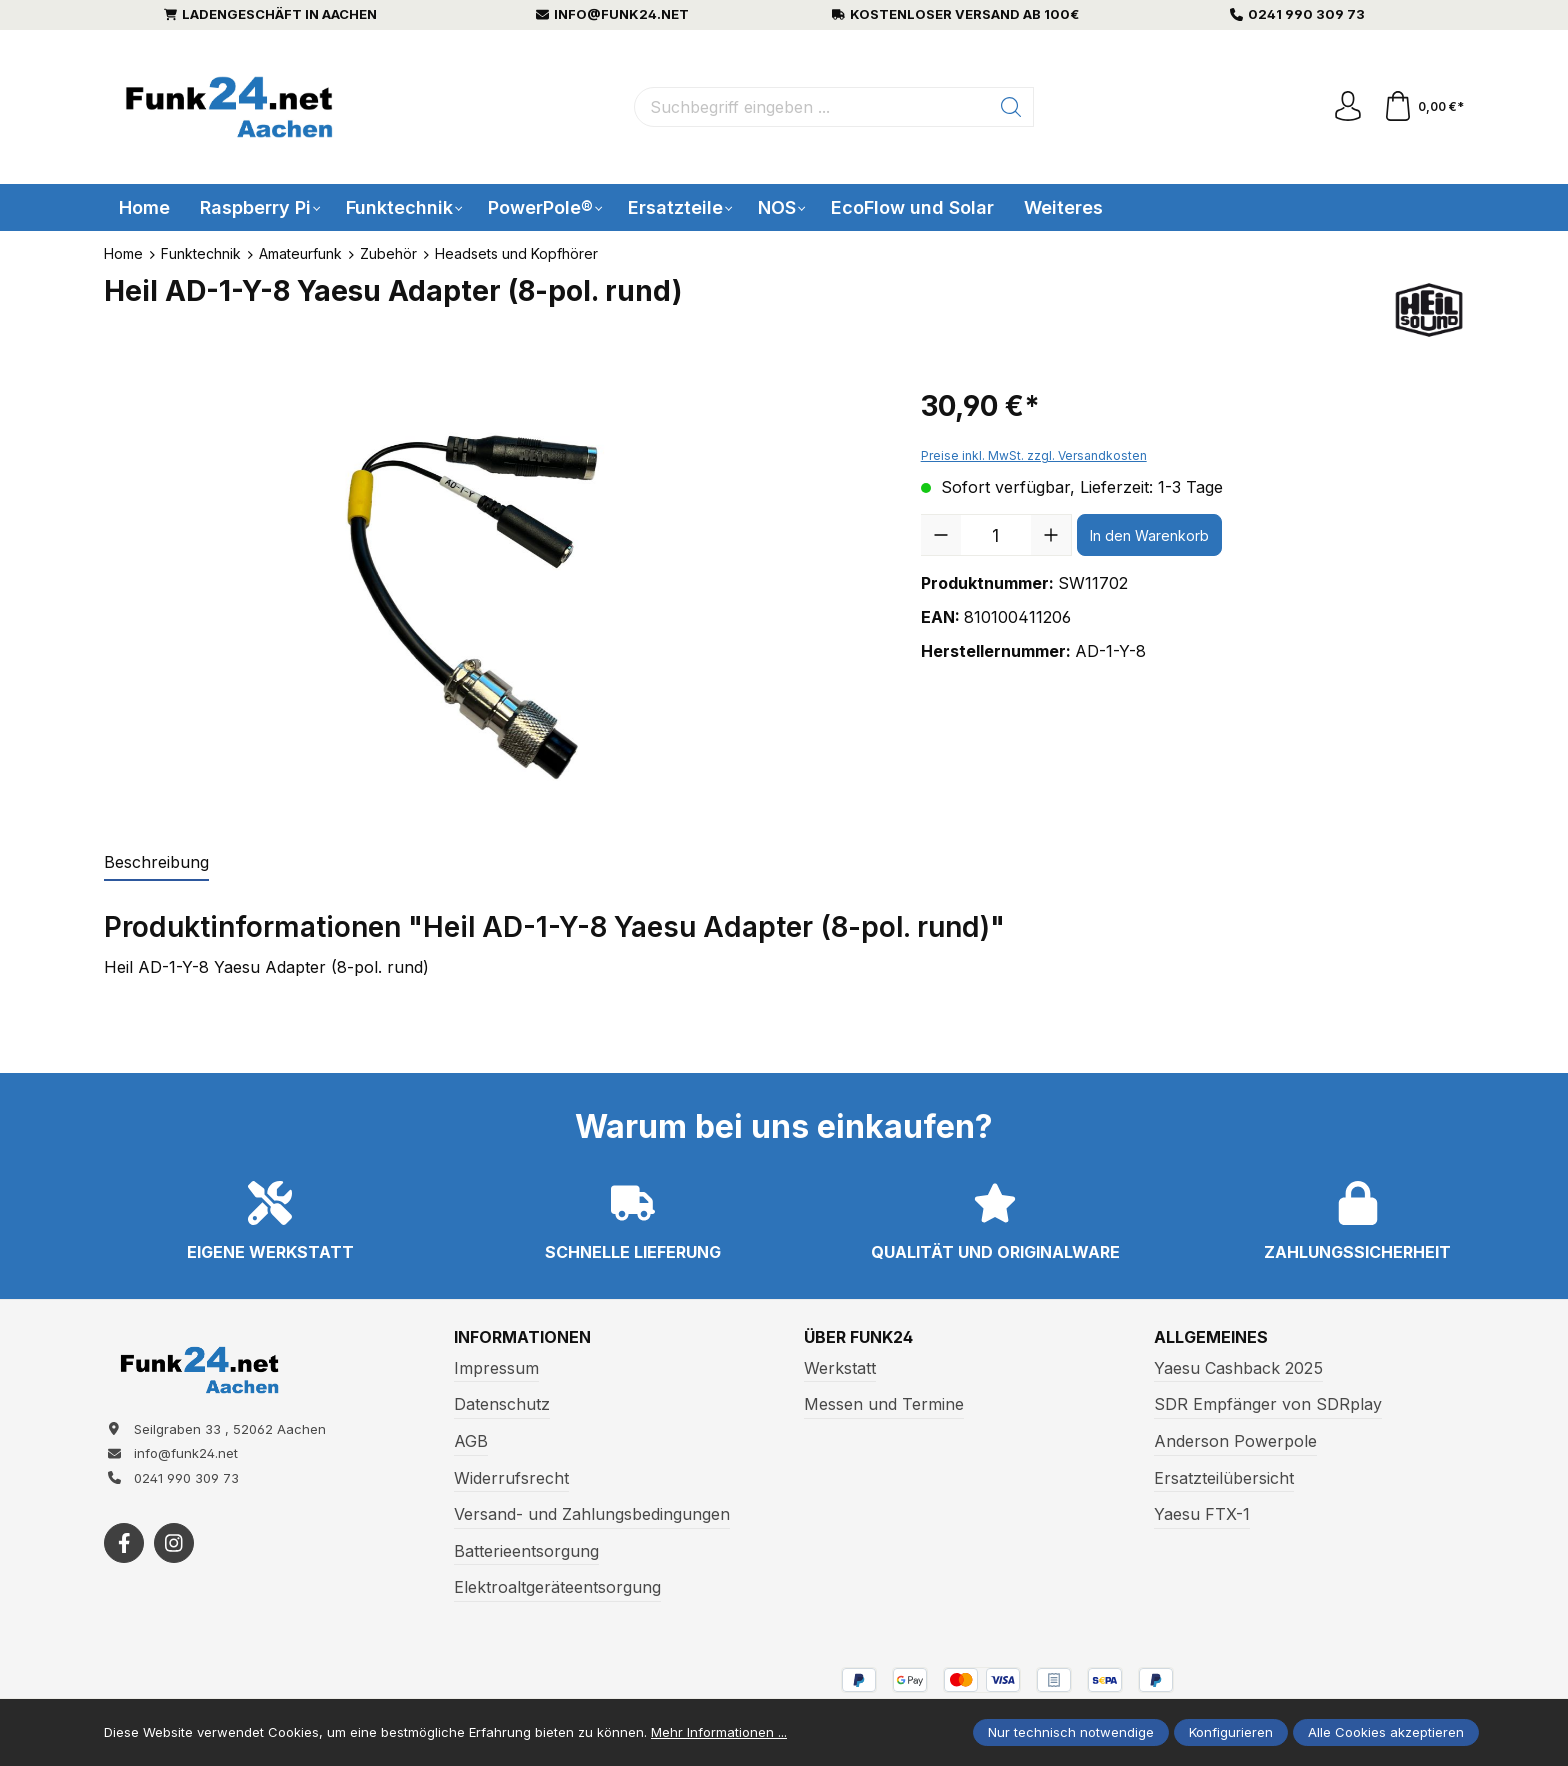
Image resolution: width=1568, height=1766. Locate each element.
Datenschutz (502, 1404)
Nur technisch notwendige (1071, 1732)
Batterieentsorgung (526, 1551)
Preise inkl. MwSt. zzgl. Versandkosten (1034, 455)
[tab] (156, 863)
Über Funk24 (859, 1338)
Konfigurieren (1231, 1732)
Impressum (496, 1368)
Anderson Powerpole (1235, 1441)
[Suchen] (1011, 107)
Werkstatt (840, 1368)
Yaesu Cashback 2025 (1238, 1368)
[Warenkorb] (1423, 107)
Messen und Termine (884, 1404)
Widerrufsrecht (511, 1478)
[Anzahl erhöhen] (1051, 535)
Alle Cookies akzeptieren (1386, 1732)
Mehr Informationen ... (719, 1732)
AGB (471, 1441)
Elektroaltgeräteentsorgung (557, 1587)
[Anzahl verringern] (941, 535)
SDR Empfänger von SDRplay (1268, 1404)
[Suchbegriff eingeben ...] (812, 107)
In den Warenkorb (1149, 535)
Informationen (522, 1338)
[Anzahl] (996, 535)
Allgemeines (1211, 1338)
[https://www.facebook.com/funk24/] (124, 1543)
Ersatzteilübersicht (1224, 1478)
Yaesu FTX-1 (1202, 1514)
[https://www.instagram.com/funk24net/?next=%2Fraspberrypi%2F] (174, 1543)
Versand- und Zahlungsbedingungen (592, 1514)
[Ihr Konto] (1348, 107)
